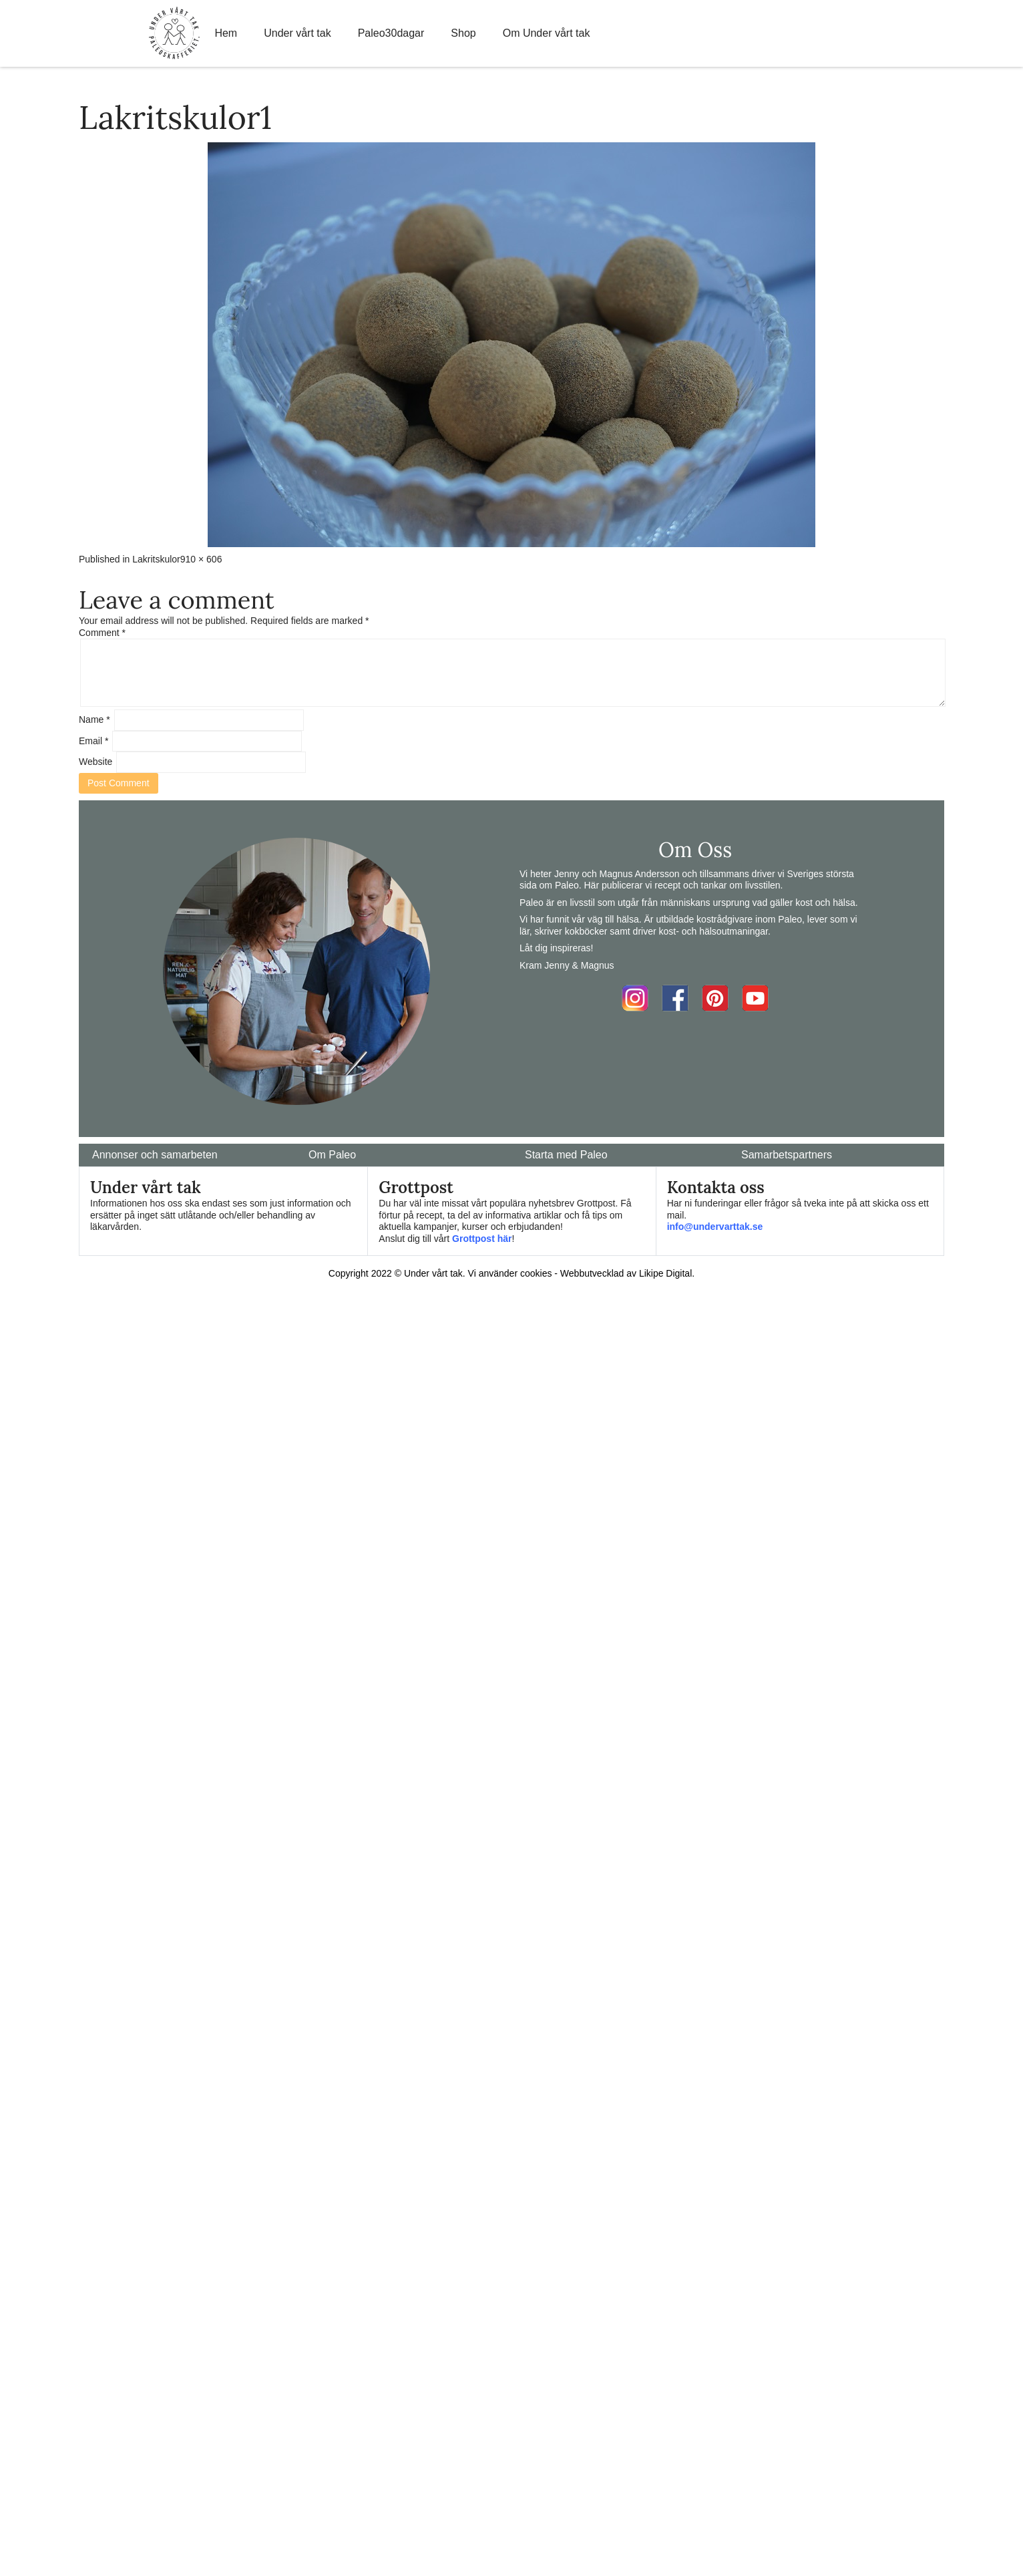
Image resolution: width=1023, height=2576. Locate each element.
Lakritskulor (156, 559)
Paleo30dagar (391, 33)
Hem (225, 33)
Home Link (174, 33)
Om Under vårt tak (546, 33)
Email (93, 741)
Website (95, 761)
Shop (463, 33)
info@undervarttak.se (715, 1226)
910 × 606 (201, 559)
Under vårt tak (297, 33)
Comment (102, 632)
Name (94, 719)
